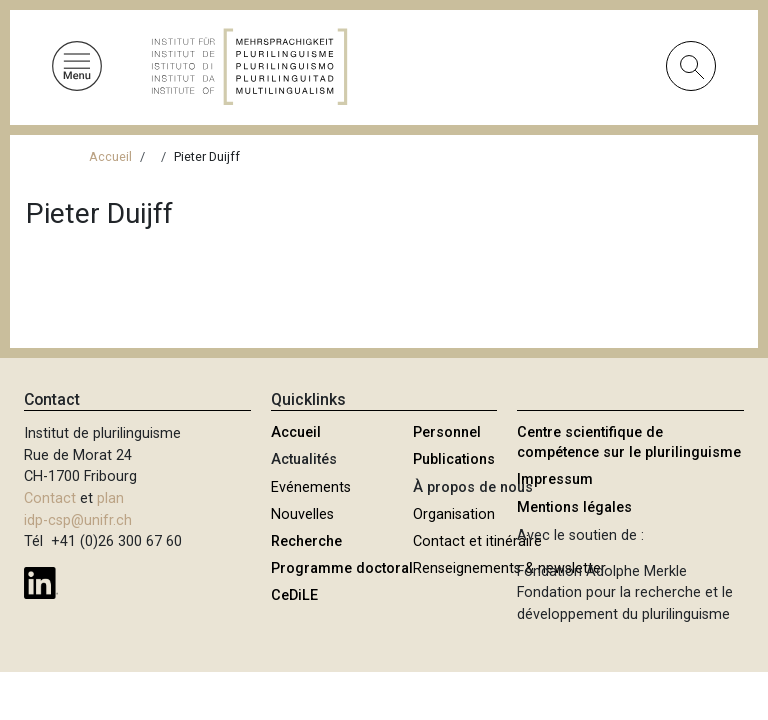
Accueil (110, 156)
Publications (454, 459)
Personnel (447, 432)
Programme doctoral (342, 568)
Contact (50, 498)
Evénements (311, 487)
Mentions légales (574, 507)
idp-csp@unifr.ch (78, 520)
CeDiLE (294, 595)
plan (110, 498)
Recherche (306, 541)
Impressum (555, 479)
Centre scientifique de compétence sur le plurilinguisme (629, 442)
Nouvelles (302, 514)
